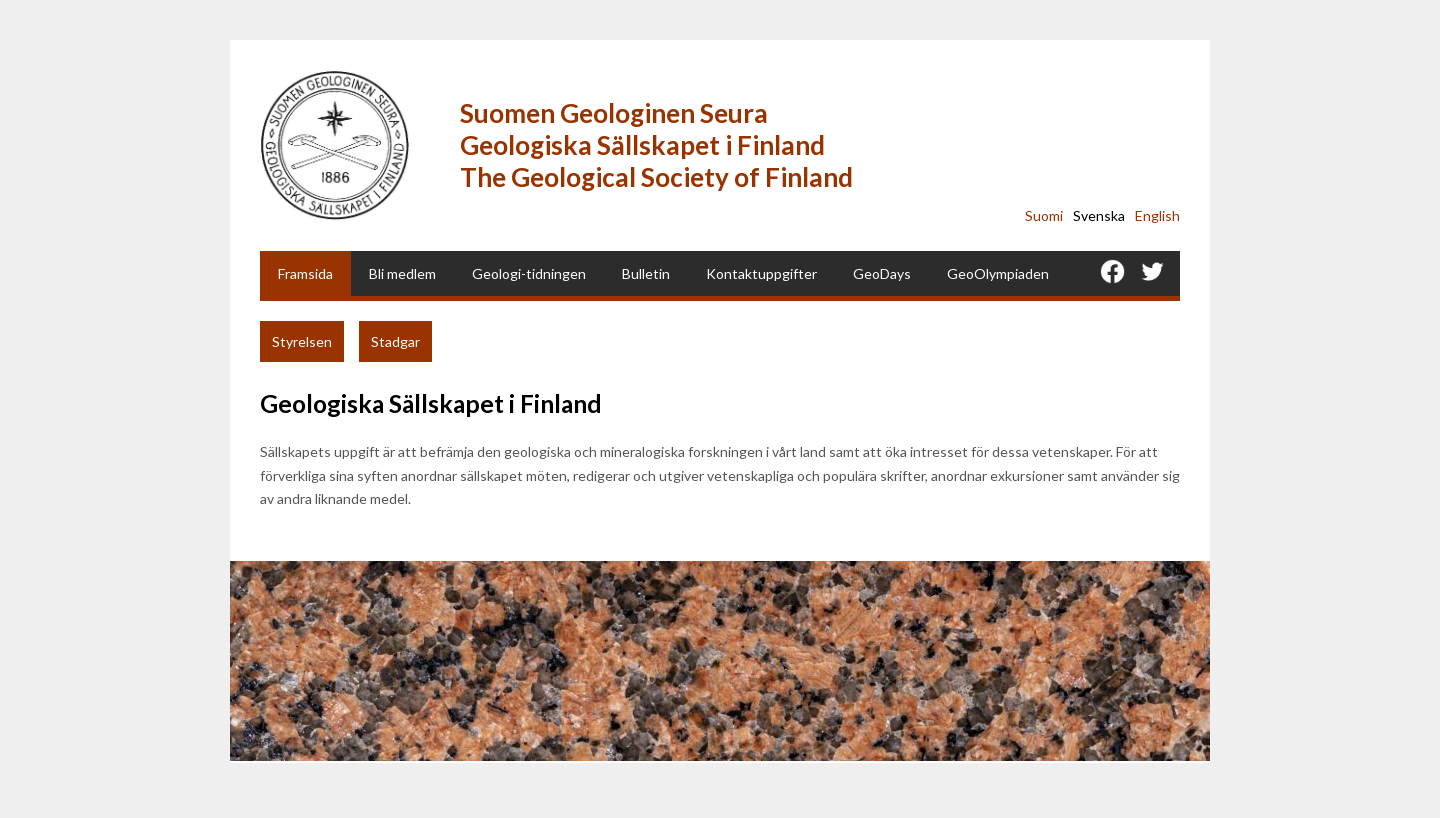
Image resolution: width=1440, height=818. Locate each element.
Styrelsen (302, 341)
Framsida (305, 273)
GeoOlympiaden (998, 273)
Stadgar (395, 341)
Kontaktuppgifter (761, 273)
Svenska (1099, 215)
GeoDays (882, 273)
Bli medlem (402, 273)
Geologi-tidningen (529, 273)
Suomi (1044, 215)
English (1157, 215)
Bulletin (646, 273)
